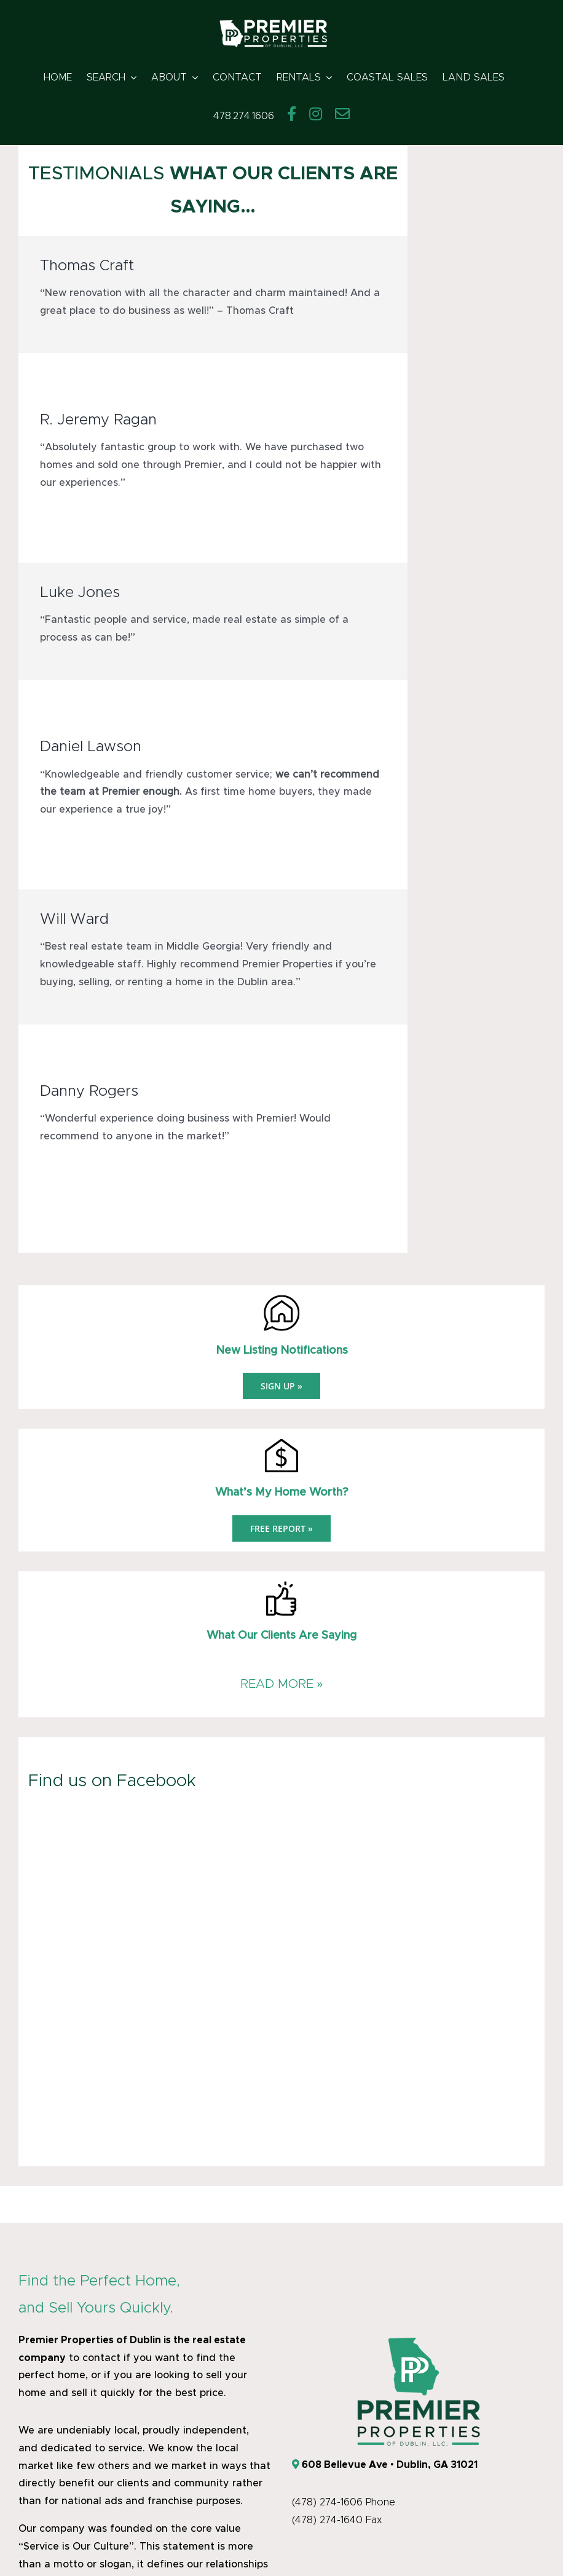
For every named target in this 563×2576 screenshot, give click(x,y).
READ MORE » (281, 1684)
